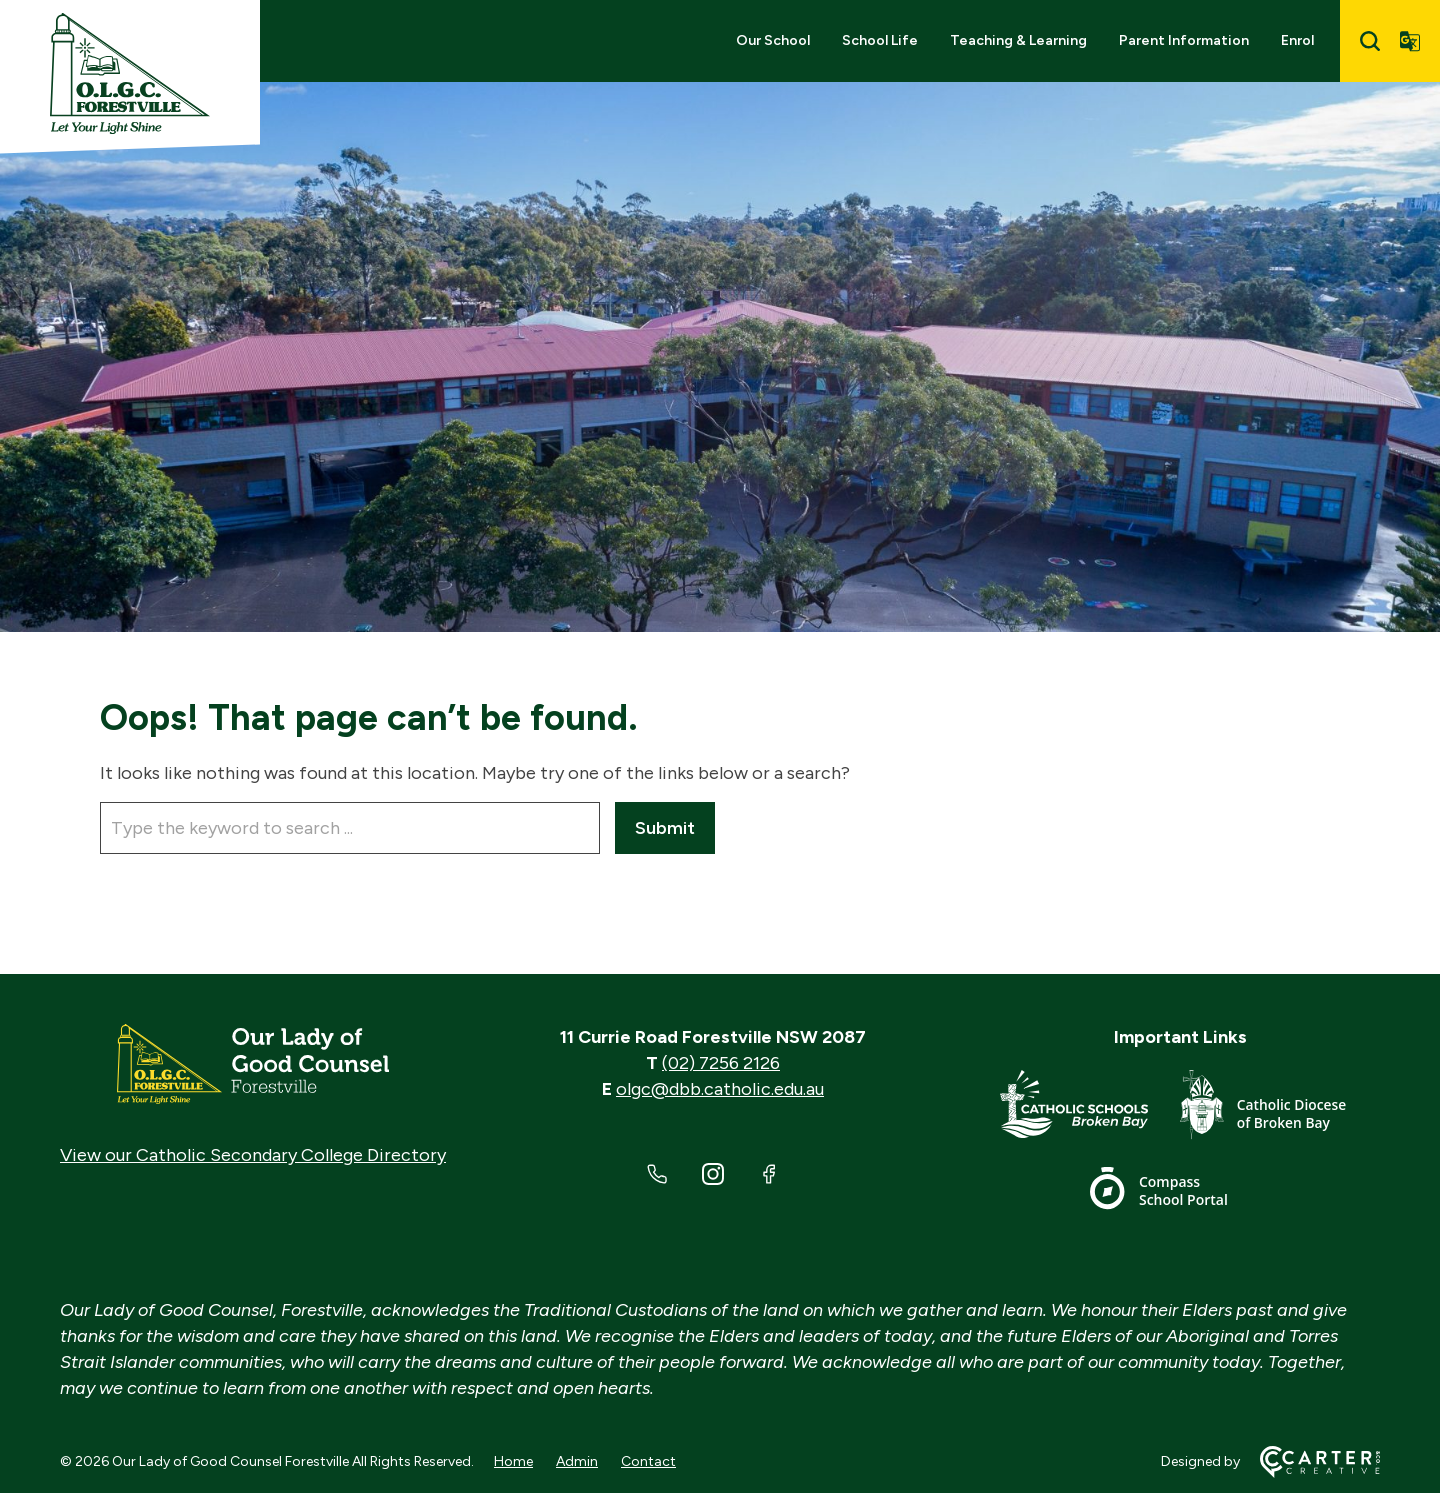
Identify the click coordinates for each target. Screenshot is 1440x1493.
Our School (773, 40)
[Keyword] (350, 828)
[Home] (253, 1064)
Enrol (1297, 40)
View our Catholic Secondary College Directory (253, 1155)
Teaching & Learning (1018, 40)
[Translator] (1410, 41)
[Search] (1370, 41)
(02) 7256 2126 (721, 1063)
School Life (880, 40)
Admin (577, 1461)
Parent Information (1184, 40)
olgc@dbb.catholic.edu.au (720, 1089)
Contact (648, 1461)
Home (513, 1461)
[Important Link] (1090, 1108)
